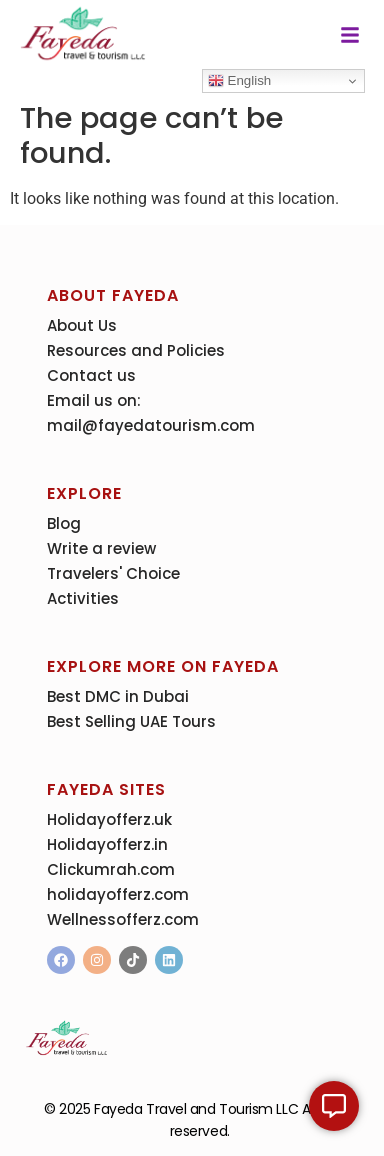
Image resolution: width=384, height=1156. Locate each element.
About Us (82, 325)
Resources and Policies (136, 350)
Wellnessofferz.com (123, 919)
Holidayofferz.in (107, 844)
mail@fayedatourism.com (151, 425)
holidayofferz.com (118, 894)
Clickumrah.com (111, 869)
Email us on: (94, 400)
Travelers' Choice (113, 573)
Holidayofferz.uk (109, 819)
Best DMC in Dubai (118, 696)
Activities (83, 598)
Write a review (101, 548)
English (239, 81)
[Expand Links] (334, 1106)
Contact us (91, 375)
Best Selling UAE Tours (131, 721)
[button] (350, 35)
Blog (64, 523)
